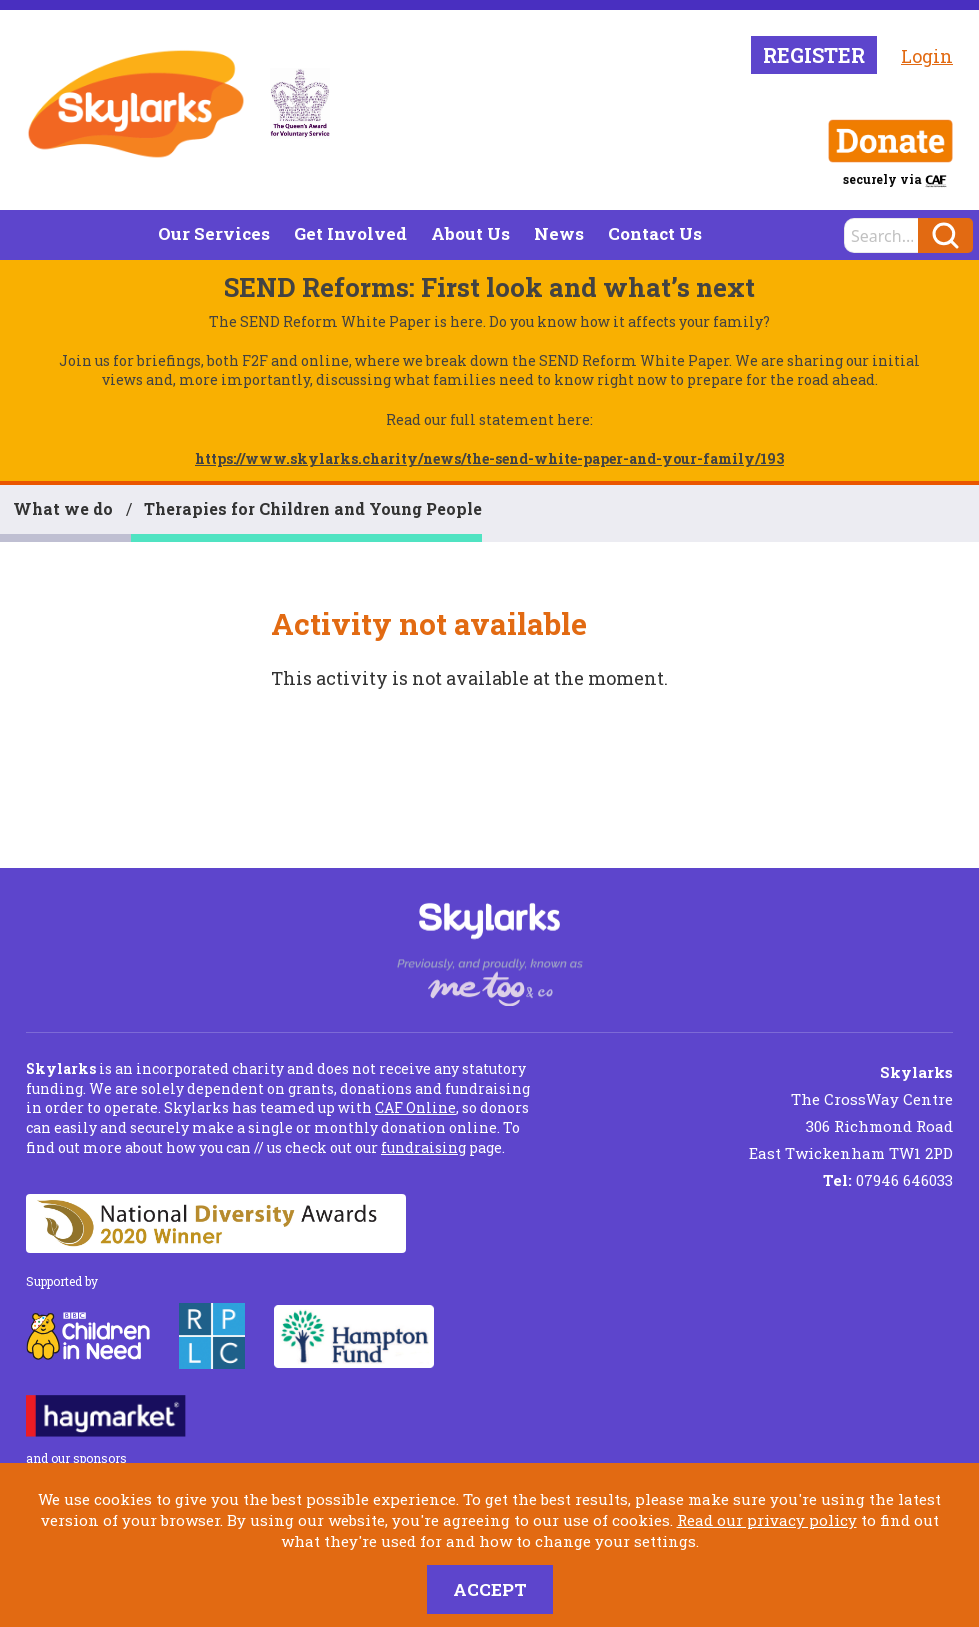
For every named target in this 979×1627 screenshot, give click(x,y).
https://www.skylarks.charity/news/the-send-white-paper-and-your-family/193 (489, 458)
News (559, 233)
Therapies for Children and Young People (313, 508)
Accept (490, 1589)
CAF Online (415, 1107)
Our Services (214, 233)
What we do (63, 508)
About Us (470, 233)
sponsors (100, 1458)
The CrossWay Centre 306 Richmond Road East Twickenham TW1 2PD (851, 1112)
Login (927, 56)
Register (814, 55)
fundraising (423, 1147)
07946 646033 (888, 1180)
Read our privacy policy (767, 1520)
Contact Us (655, 233)
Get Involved (350, 233)
